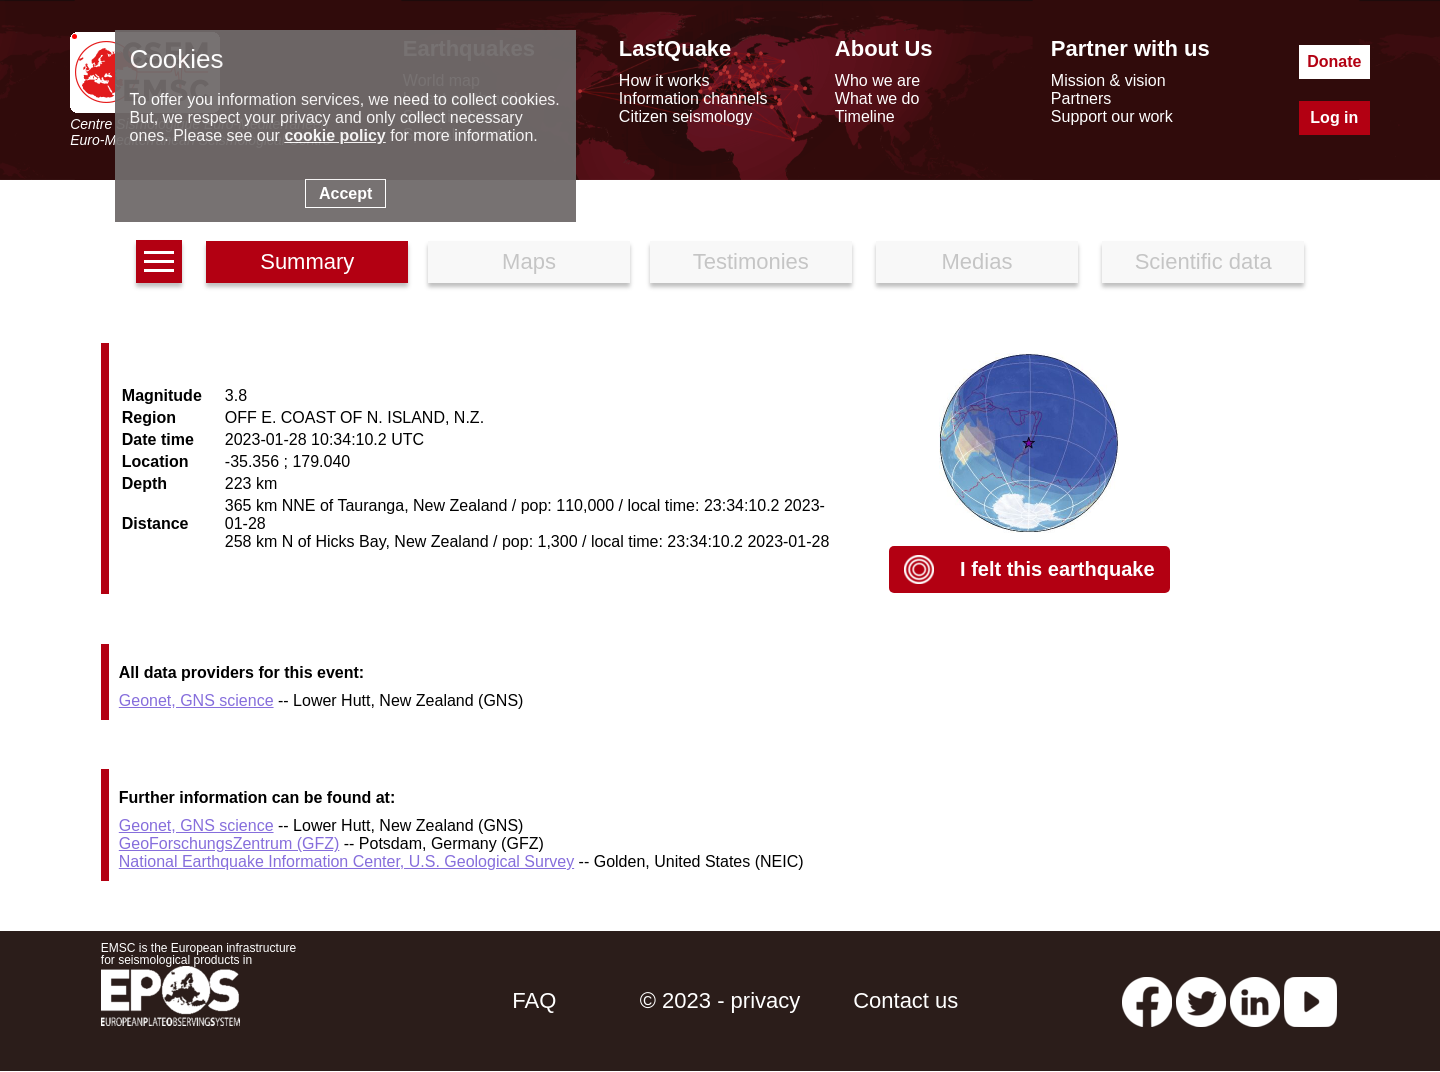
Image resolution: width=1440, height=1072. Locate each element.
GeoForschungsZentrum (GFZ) (229, 843)
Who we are (877, 80)
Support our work (1112, 116)
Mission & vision (1108, 80)
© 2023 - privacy (720, 1000)
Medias (977, 261)
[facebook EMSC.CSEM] (1147, 1000)
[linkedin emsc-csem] (1255, 1000)
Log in (1334, 117)
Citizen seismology (685, 116)
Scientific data (1203, 261)
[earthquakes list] (159, 261)
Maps (529, 261)
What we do (877, 98)
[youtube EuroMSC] (1310, 1000)
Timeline (865, 116)
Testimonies (751, 261)
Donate (1334, 61)
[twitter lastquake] (1201, 1000)
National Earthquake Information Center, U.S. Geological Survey (346, 861)
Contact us (905, 1000)
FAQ (534, 1000)
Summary (307, 261)
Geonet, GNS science (196, 700)
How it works (664, 80)
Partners (1081, 98)
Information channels (693, 98)
